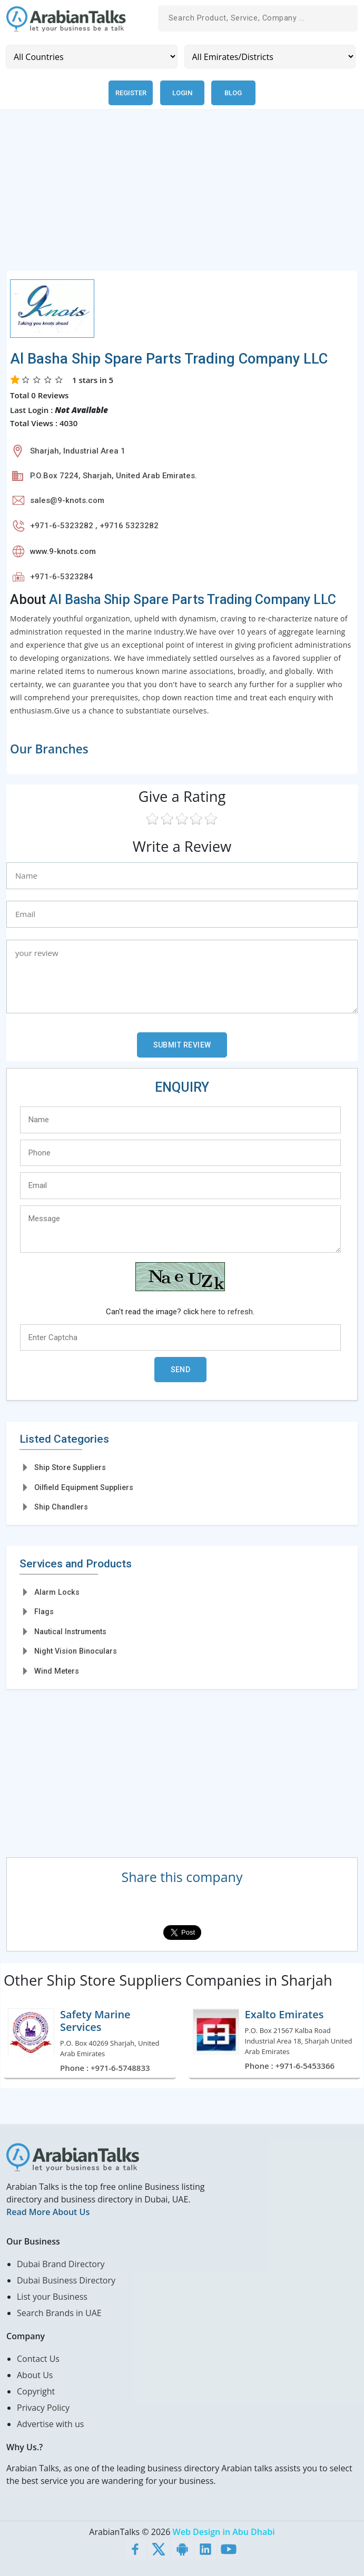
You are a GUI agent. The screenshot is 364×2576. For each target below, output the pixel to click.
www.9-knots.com (63, 551)
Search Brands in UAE (59, 2313)
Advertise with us (50, 2424)
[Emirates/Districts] (270, 56)
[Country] (91, 56)
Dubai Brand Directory (61, 2264)
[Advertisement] (182, 196)
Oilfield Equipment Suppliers (83, 1487)
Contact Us (38, 2358)
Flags (44, 1611)
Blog (233, 93)
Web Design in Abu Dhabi (224, 2532)
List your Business (52, 2296)
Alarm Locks (57, 1592)
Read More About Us (48, 2212)
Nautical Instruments (70, 1631)
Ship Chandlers (61, 1507)
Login (182, 93)
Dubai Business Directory (66, 2280)
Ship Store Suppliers (70, 1467)
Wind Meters (56, 1671)
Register (130, 93)
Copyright (36, 2391)
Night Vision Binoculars (75, 1651)
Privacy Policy (43, 2407)
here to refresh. (227, 1311)
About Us (35, 2375)
